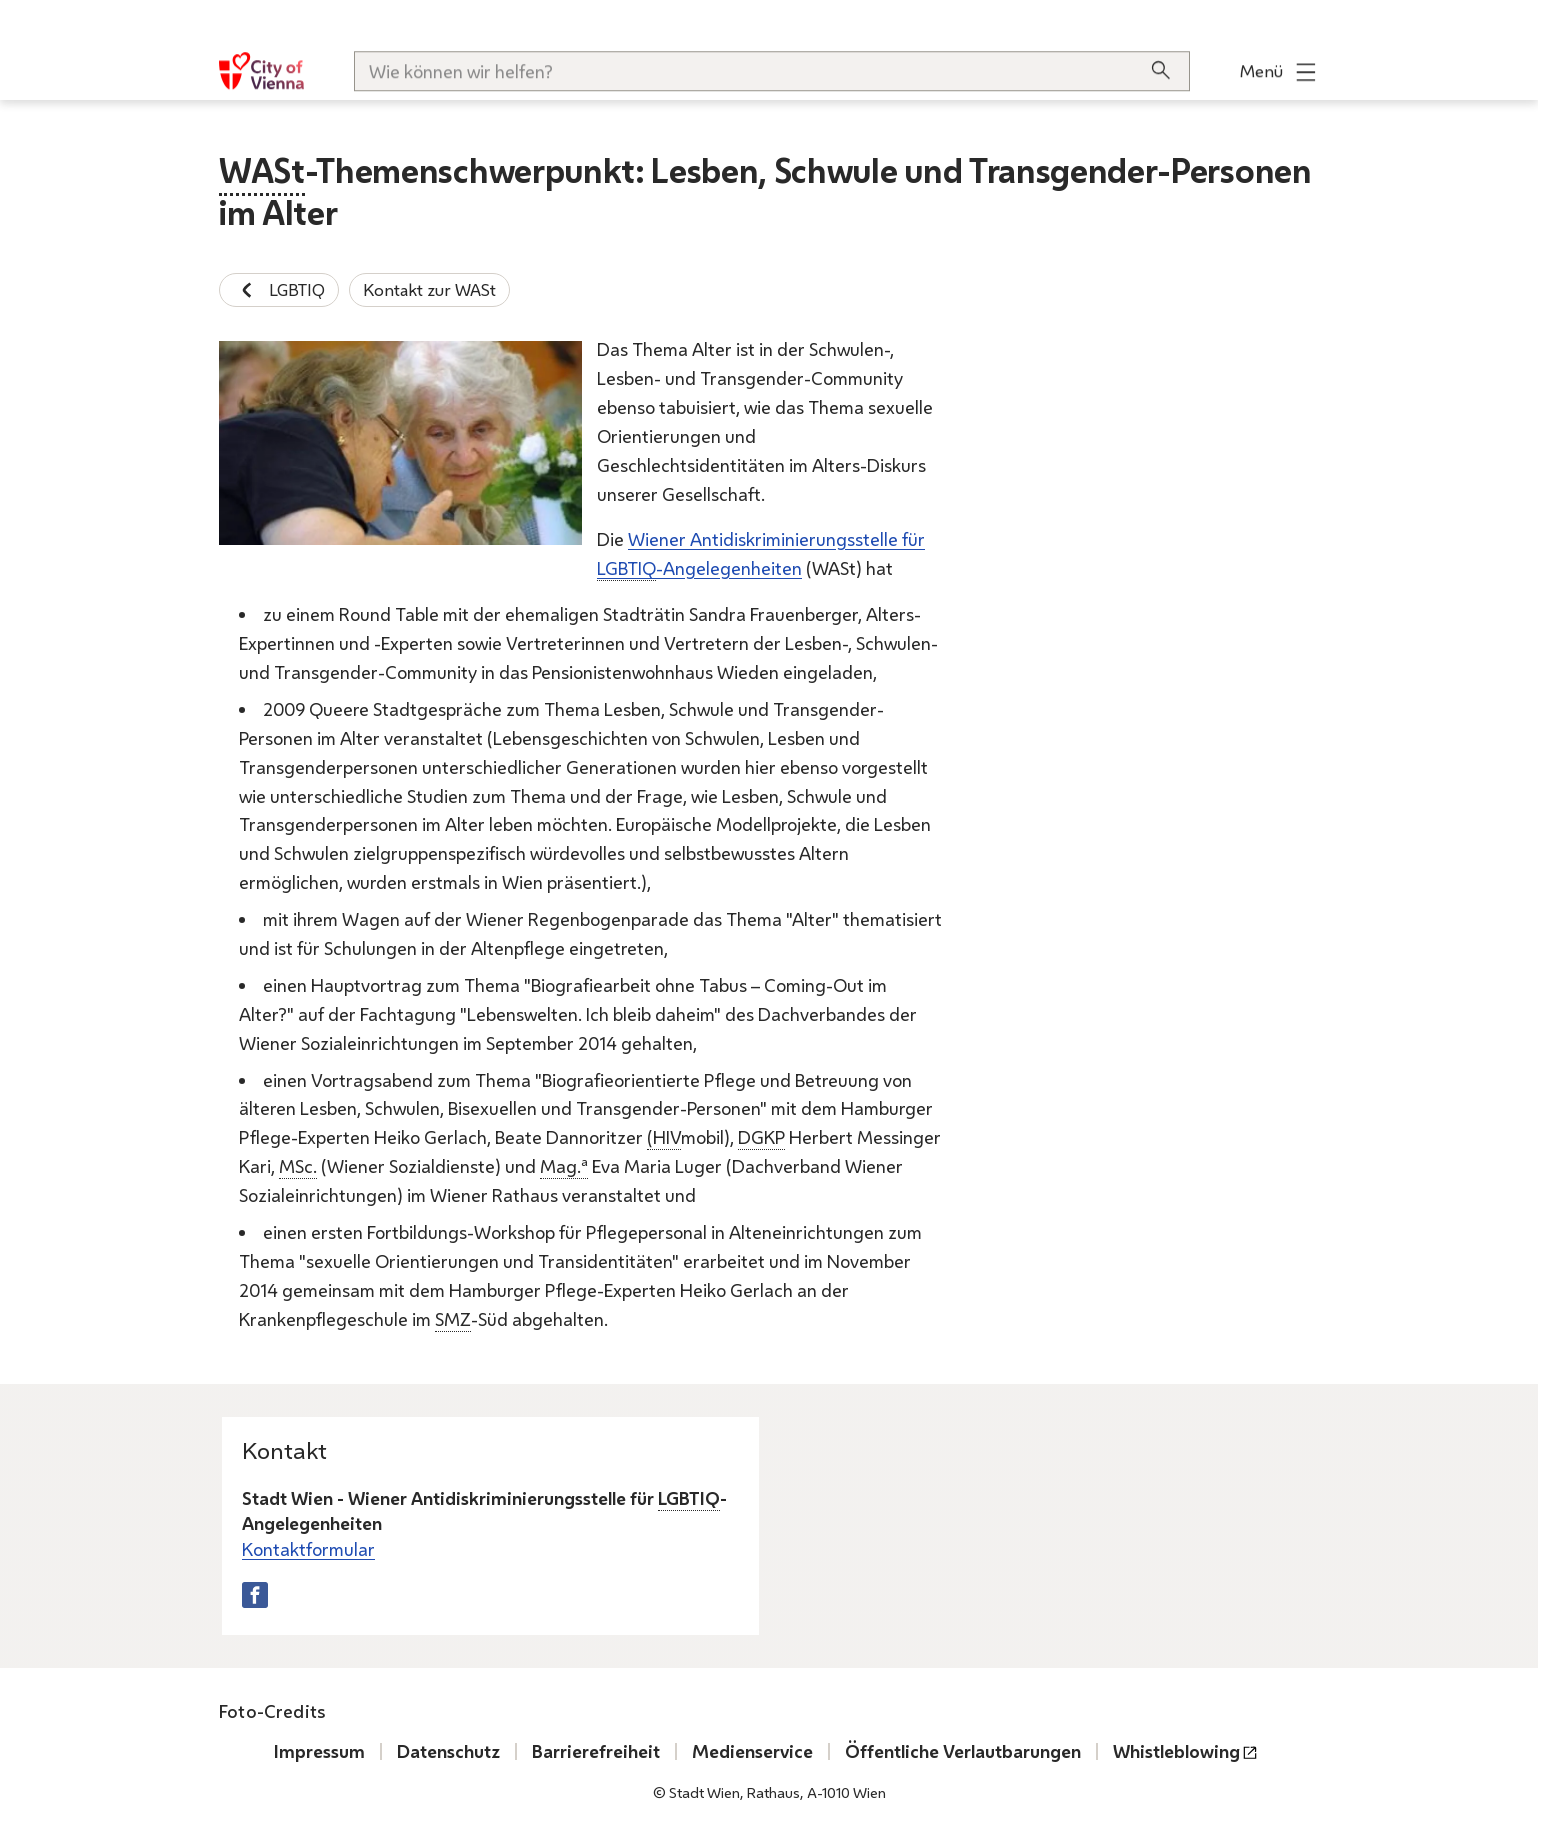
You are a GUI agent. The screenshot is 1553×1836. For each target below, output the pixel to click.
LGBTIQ (279, 290)
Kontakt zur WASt (429, 289)
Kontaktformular (308, 1548)
